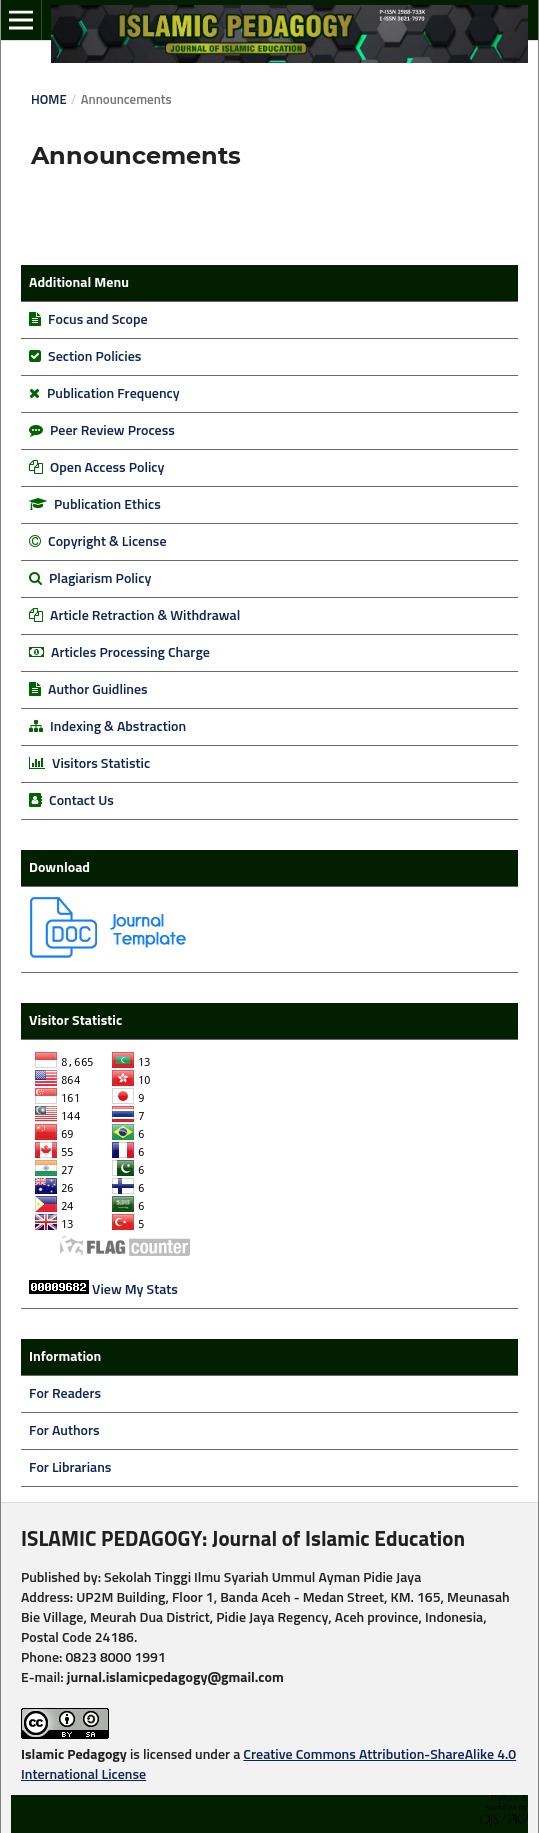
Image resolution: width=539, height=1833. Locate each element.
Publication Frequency (113, 394)
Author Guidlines (98, 690)
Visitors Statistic (101, 764)
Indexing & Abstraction (118, 727)
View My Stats (135, 1290)
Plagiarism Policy (98, 579)
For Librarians (70, 1468)
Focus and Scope (97, 320)
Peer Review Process (112, 431)
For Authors (64, 1431)
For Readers (65, 1394)
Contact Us (81, 801)
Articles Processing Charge (129, 653)
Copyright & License (107, 542)
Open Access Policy (107, 468)
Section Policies (94, 357)
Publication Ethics (107, 505)
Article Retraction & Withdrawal (145, 616)
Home (49, 100)
